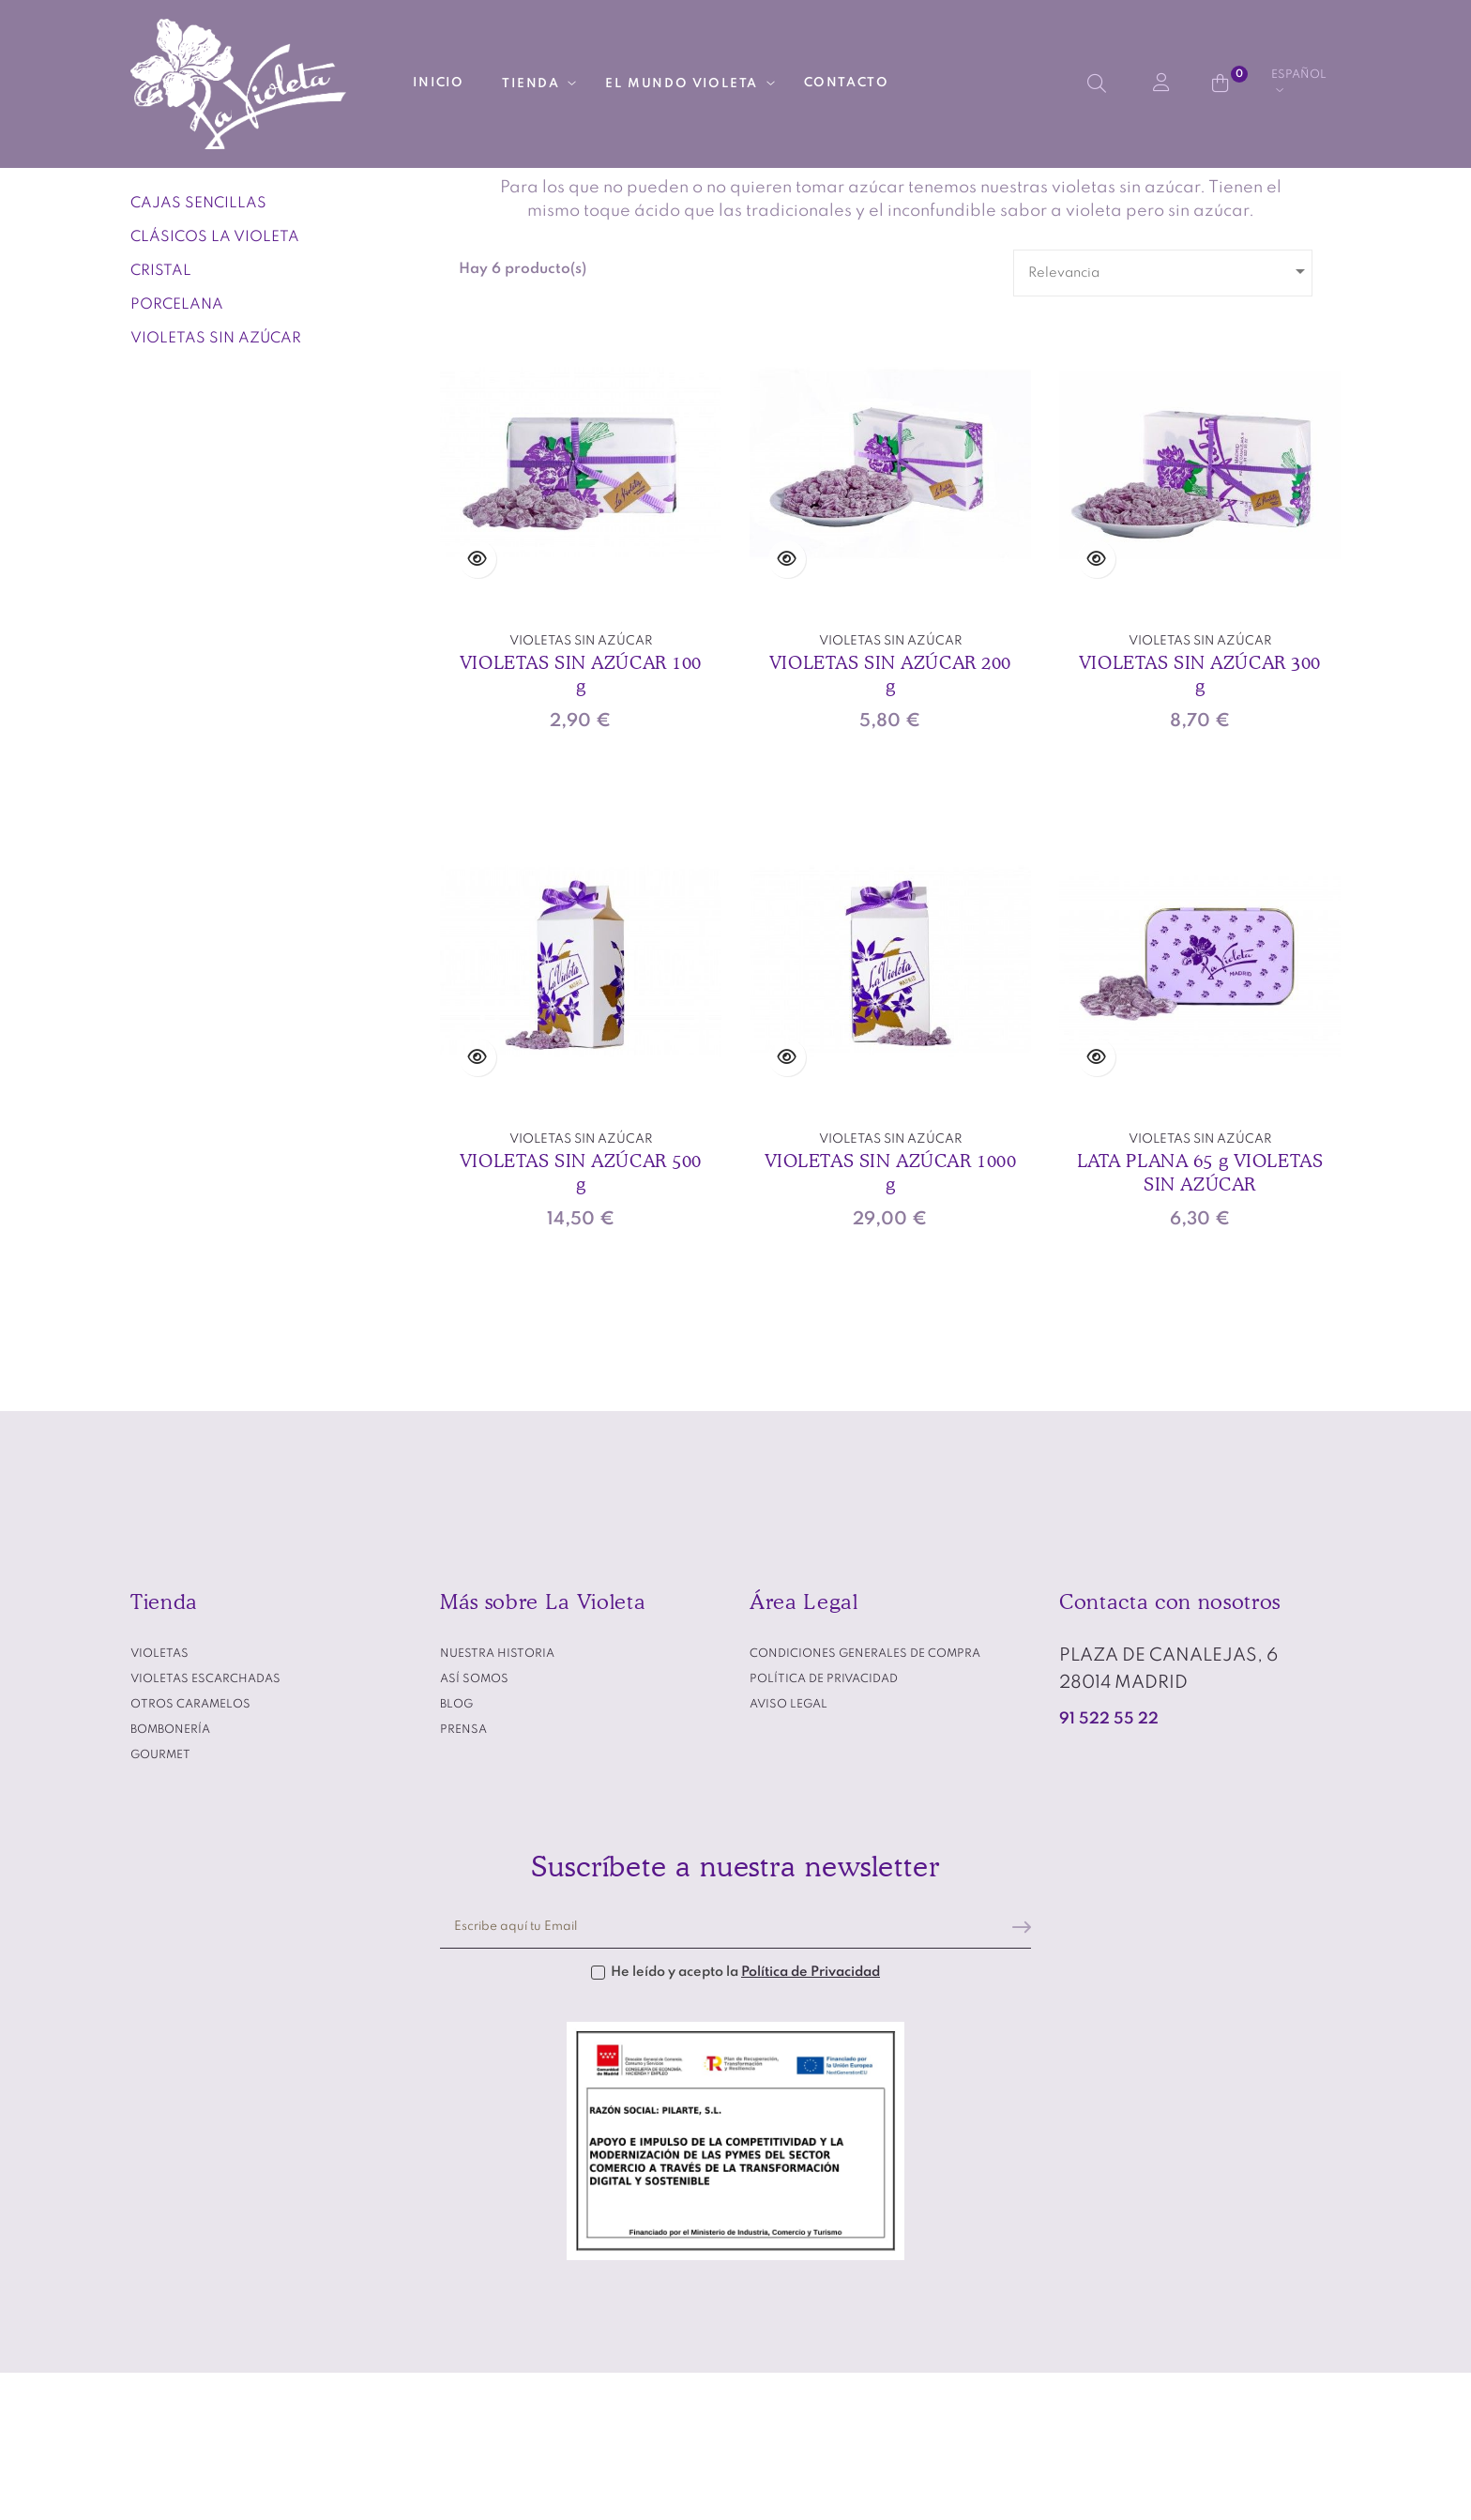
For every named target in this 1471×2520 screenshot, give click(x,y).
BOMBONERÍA (170, 1875)
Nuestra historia (497, 1799)
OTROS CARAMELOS (190, 1850)
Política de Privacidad (810, 2117)
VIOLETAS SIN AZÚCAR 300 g (1200, 819)
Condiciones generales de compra (865, 1799)
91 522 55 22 (1109, 1865)
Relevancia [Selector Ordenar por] (1170, 416)
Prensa (463, 1875)
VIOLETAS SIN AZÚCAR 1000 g (891, 1318)
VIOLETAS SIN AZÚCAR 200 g (890, 819)
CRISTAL (160, 416)
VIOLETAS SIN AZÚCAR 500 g (581, 1318)
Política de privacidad (824, 1824)
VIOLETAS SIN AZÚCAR (215, 484)
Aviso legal (788, 1850)
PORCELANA (176, 450)
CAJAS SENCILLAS (198, 349)
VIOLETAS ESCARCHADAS (205, 1824)
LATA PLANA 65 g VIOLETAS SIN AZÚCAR (1200, 1318)
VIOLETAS (176, 286)
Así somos (474, 1824)
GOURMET (160, 1900)
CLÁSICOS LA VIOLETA (214, 382)
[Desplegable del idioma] (1299, 83)
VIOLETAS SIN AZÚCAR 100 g (581, 819)
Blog (456, 1850)
